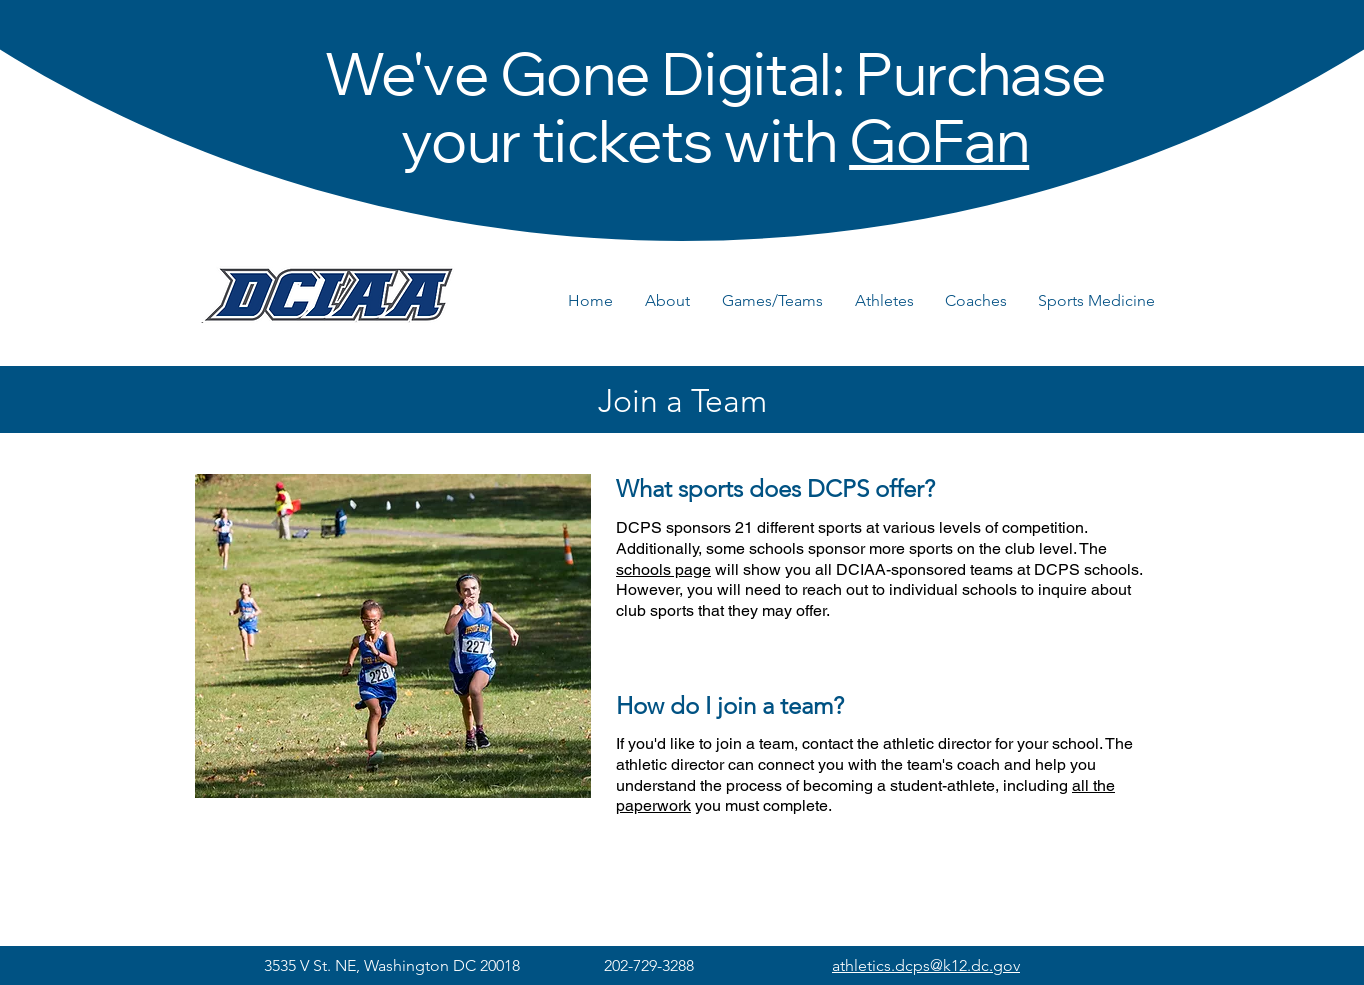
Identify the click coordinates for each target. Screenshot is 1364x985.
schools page (663, 569)
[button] (673, 301)
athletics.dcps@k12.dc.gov (926, 965)
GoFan (939, 149)
